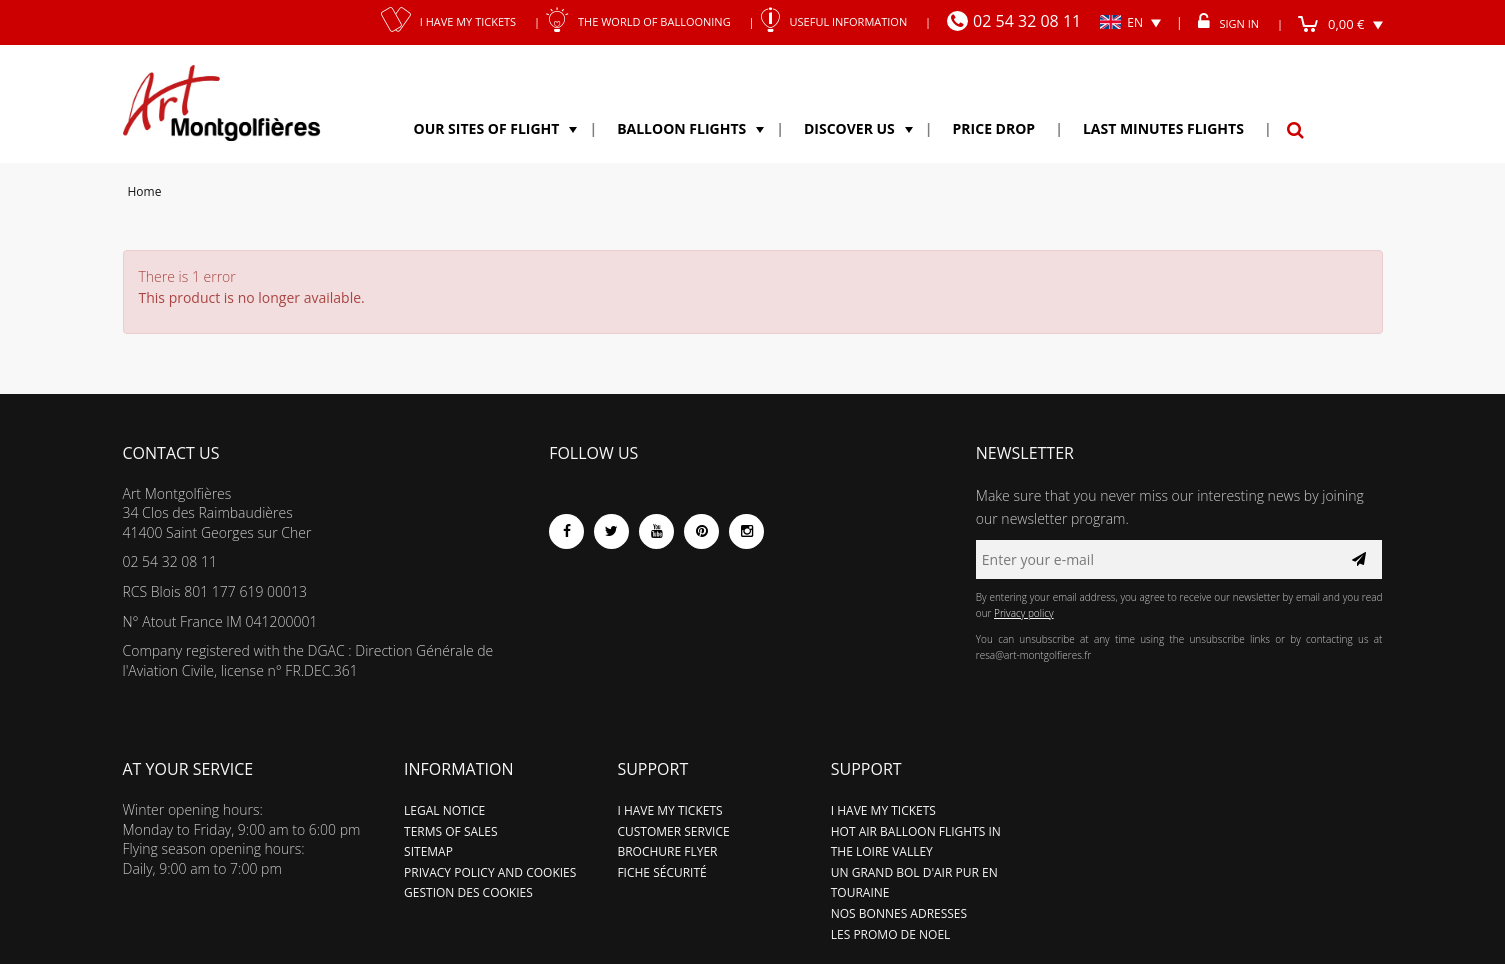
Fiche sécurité (661, 872)
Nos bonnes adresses (899, 913)
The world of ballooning (644, 21)
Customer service (673, 831)
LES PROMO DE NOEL (891, 934)
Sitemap (428, 851)
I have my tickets (455, 21)
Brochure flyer (667, 851)
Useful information (841, 21)
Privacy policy (1024, 613)
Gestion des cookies (468, 892)
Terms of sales (451, 831)
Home (145, 191)
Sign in (1232, 23)
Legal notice (444, 810)
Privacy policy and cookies (490, 872)
